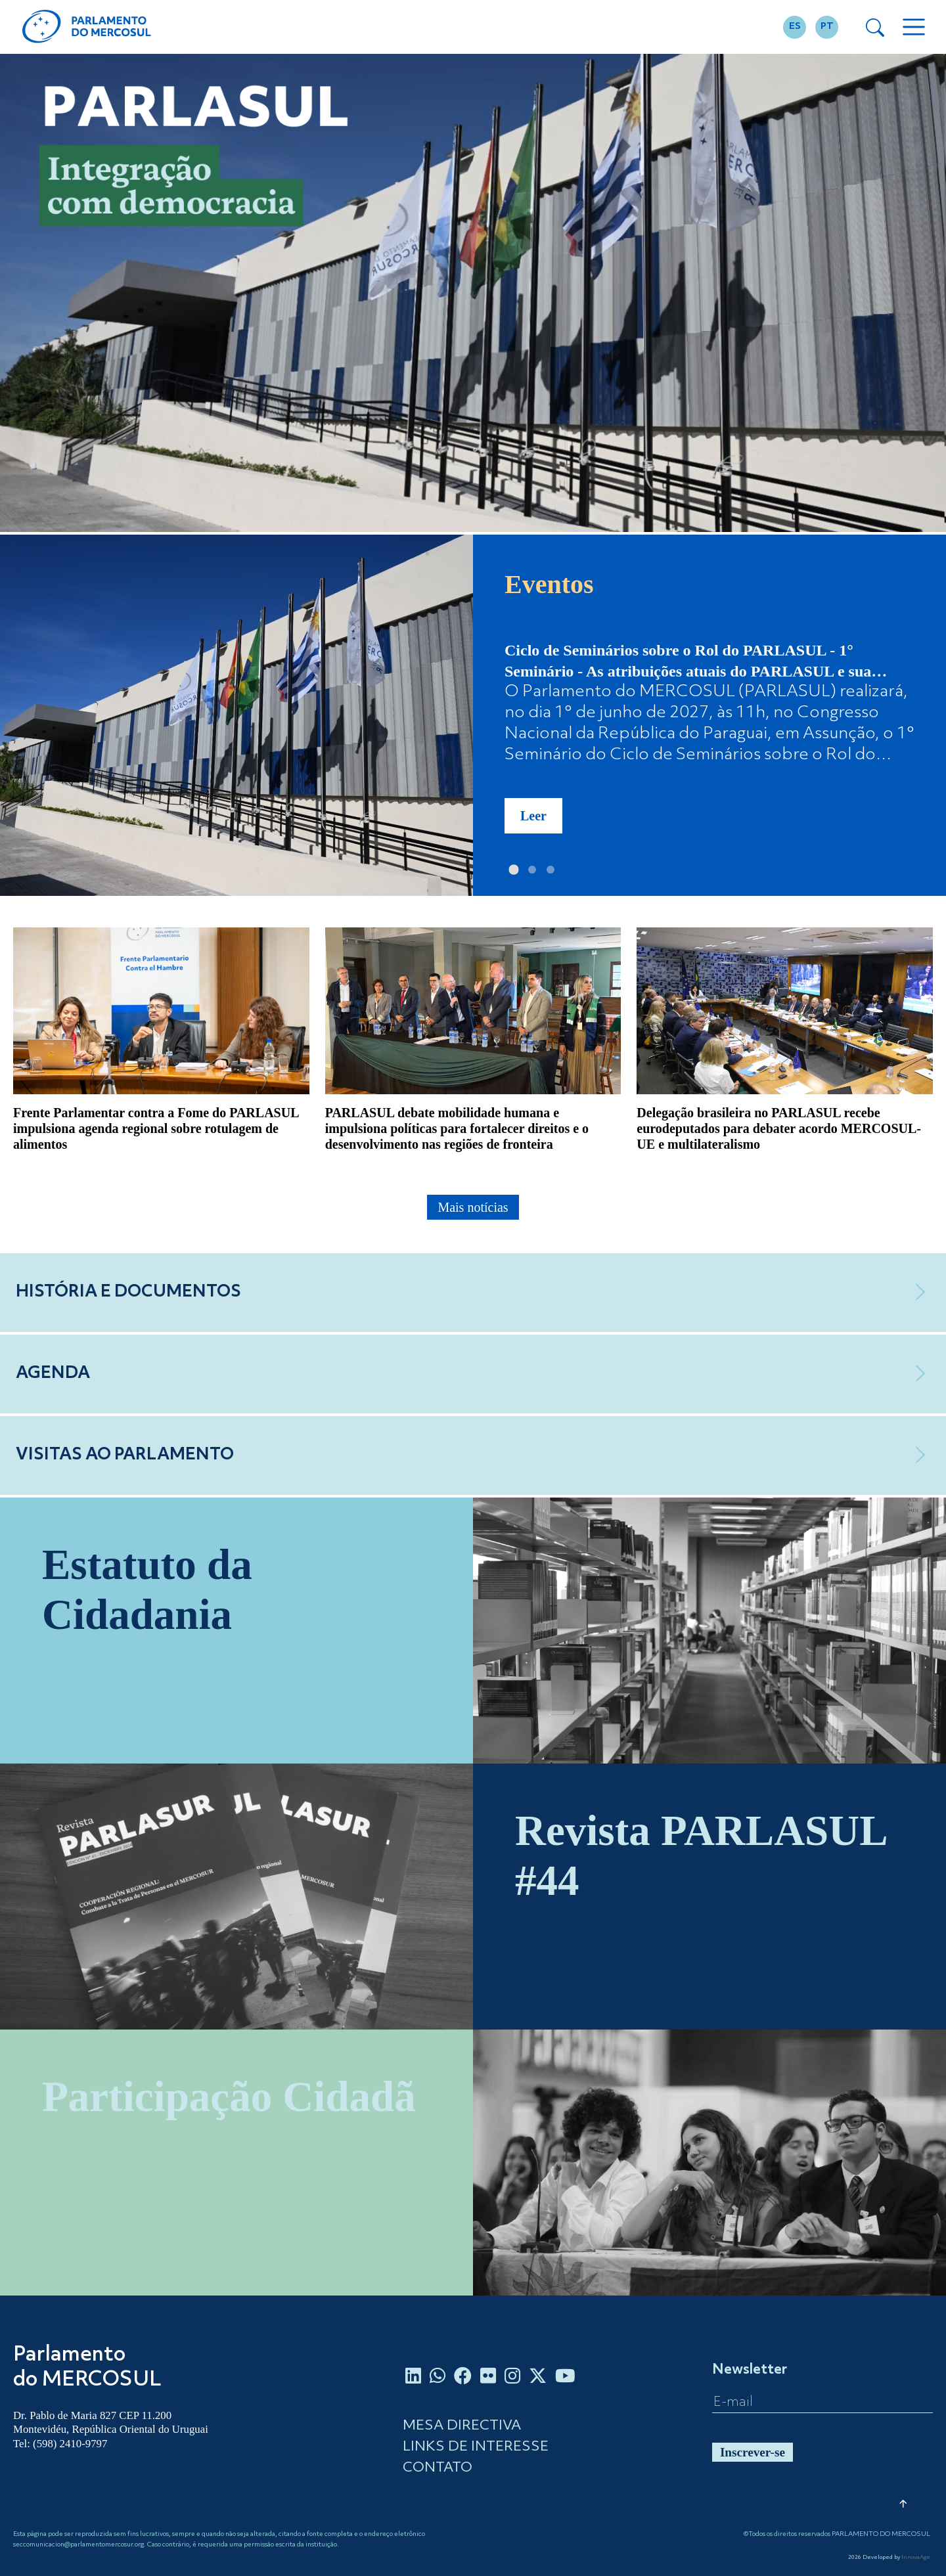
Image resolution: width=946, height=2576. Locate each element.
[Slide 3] (550, 869)
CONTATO (437, 2468)
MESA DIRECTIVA (462, 2426)
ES (795, 27)
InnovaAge (915, 2557)
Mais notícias (473, 1207)
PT (827, 27)
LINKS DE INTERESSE (476, 2447)
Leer (533, 816)
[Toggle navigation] (913, 27)
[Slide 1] (513, 869)
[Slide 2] (532, 869)
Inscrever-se (752, 2452)
